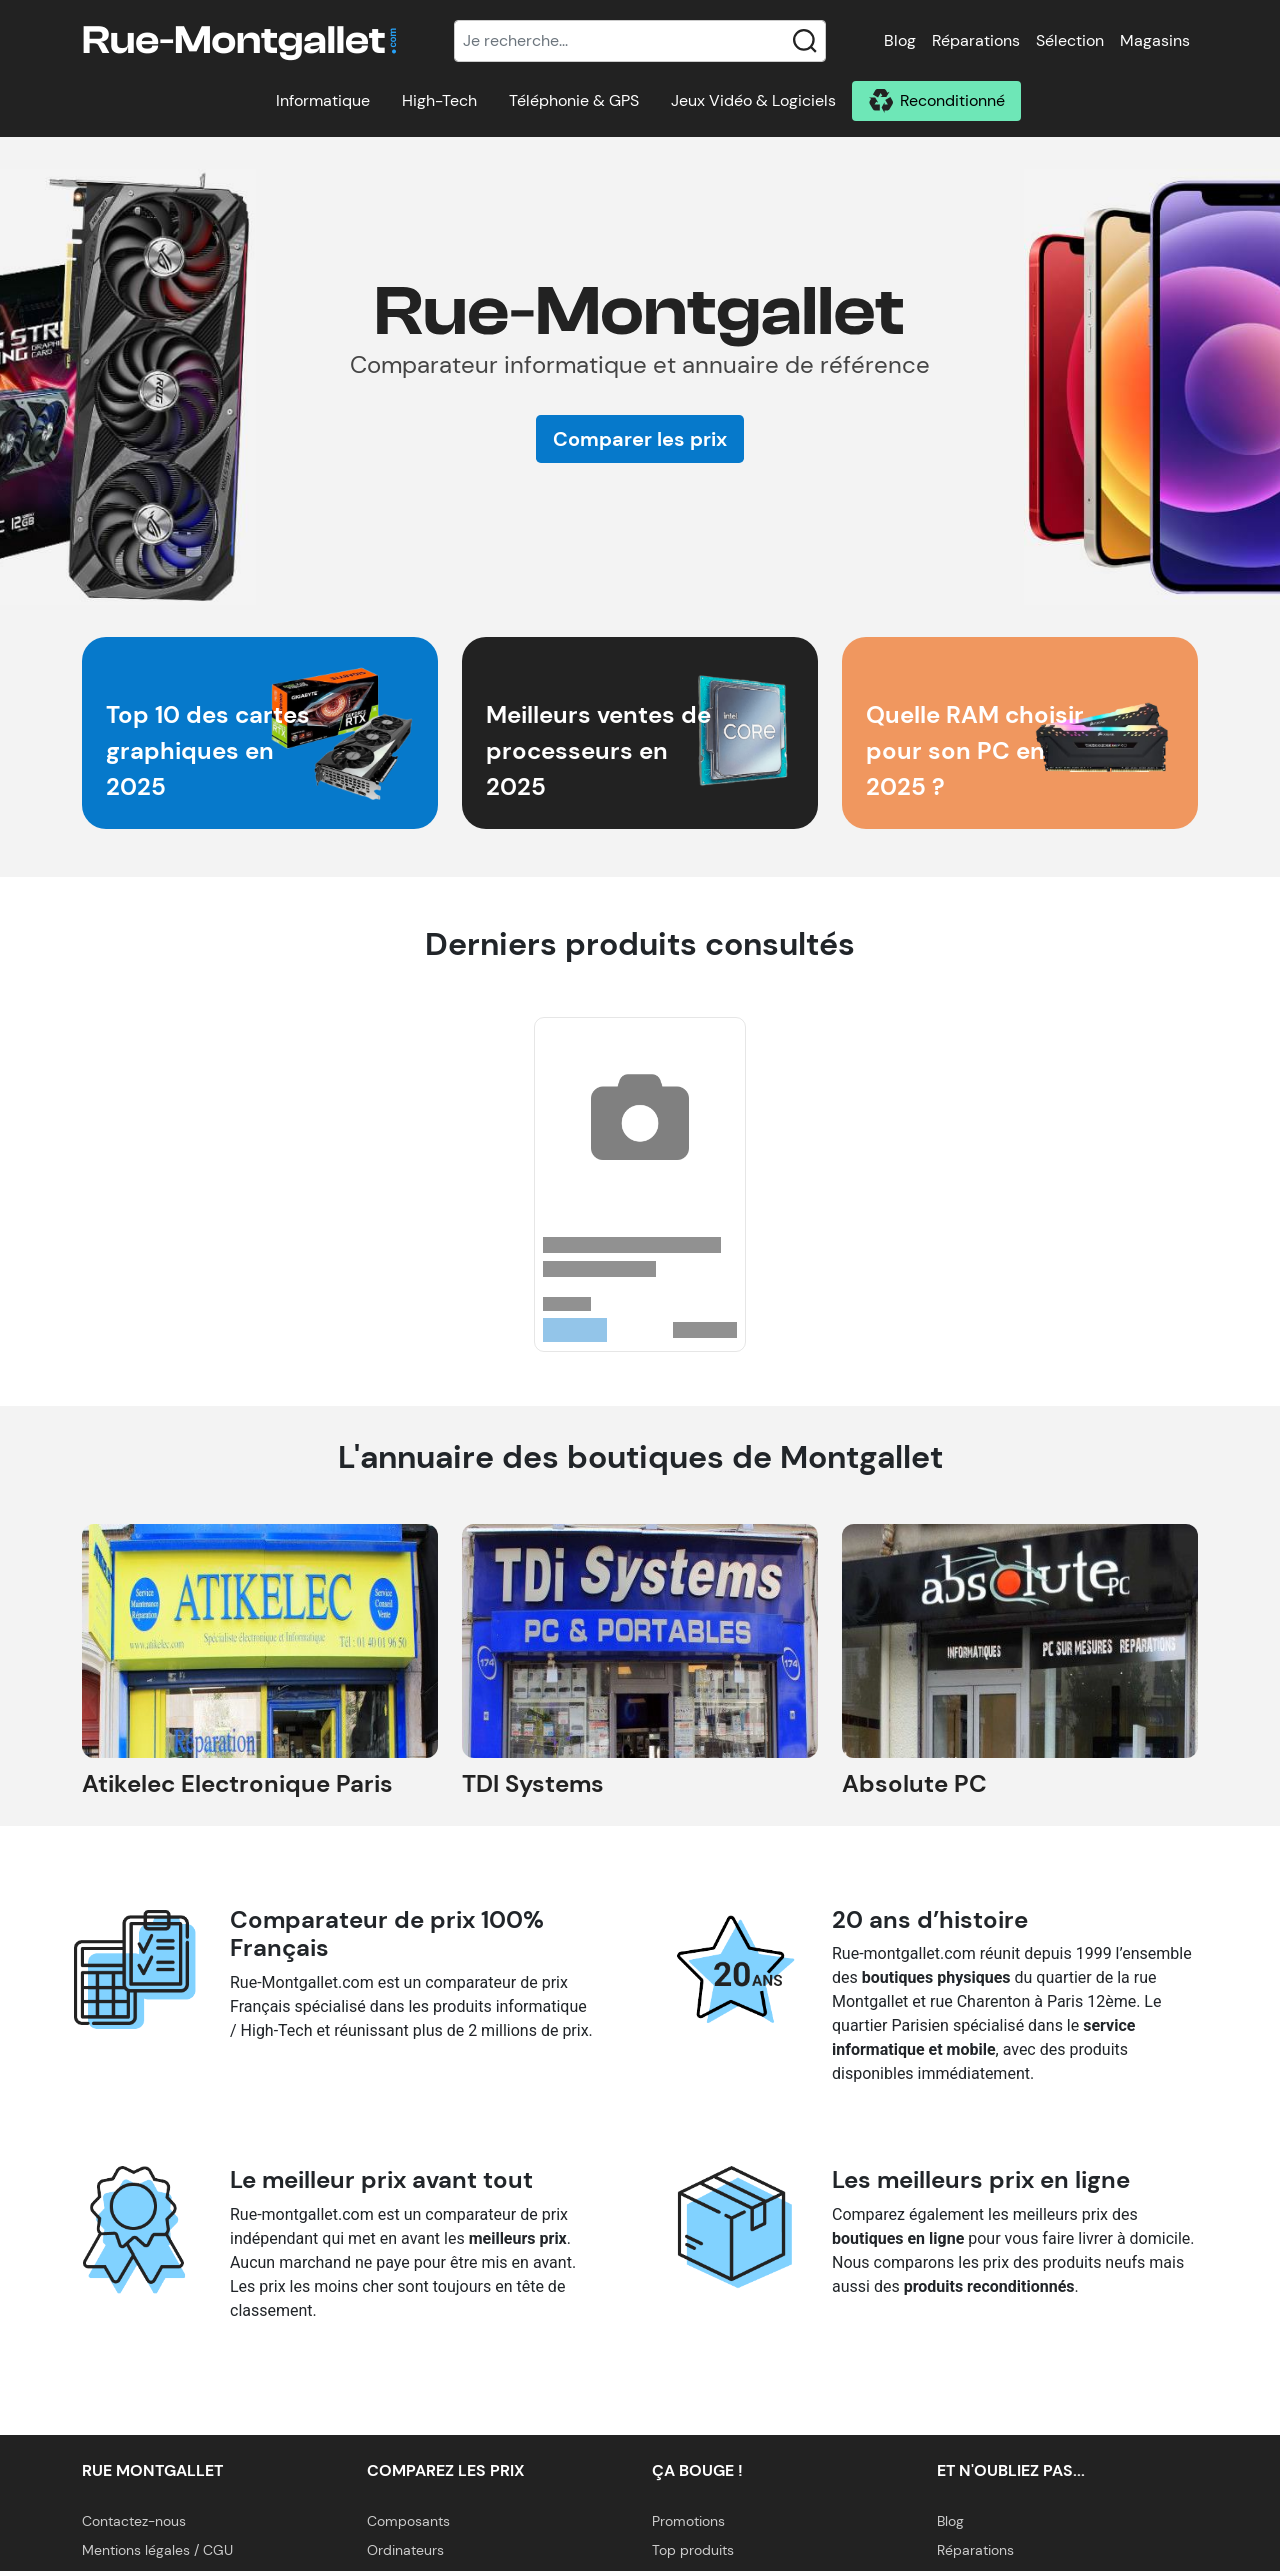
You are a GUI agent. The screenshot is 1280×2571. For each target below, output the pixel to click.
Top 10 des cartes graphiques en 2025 (208, 750)
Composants (408, 2521)
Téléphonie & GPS (574, 100)
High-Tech (439, 100)
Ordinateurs (405, 2550)
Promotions (688, 2521)
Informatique (323, 100)
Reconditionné (952, 100)
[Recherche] (640, 41)
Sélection (1070, 40)
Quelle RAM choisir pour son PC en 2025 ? (975, 750)
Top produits (693, 2550)
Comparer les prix (640, 439)
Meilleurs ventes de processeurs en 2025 (598, 750)
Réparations (976, 40)
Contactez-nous (134, 2521)
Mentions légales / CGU (157, 2550)
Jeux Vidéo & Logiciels (753, 100)
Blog (900, 40)
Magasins (1155, 40)
